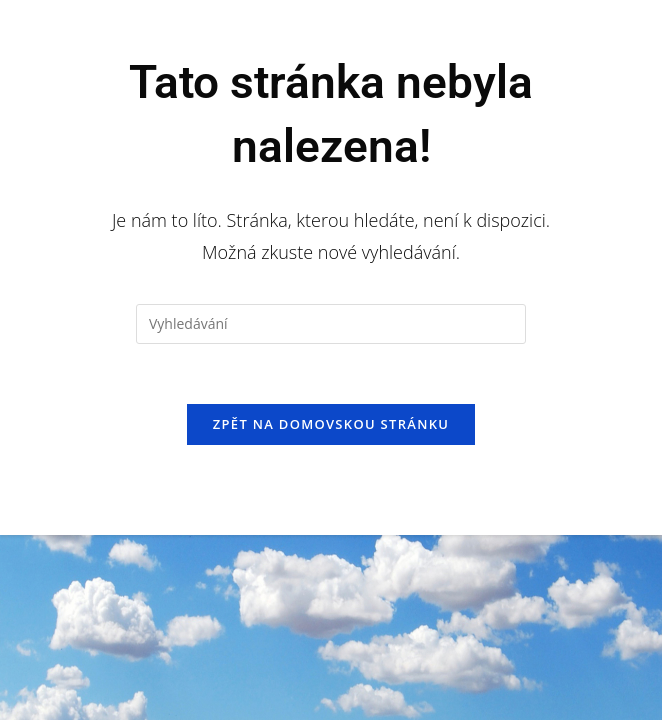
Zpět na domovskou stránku (331, 424)
